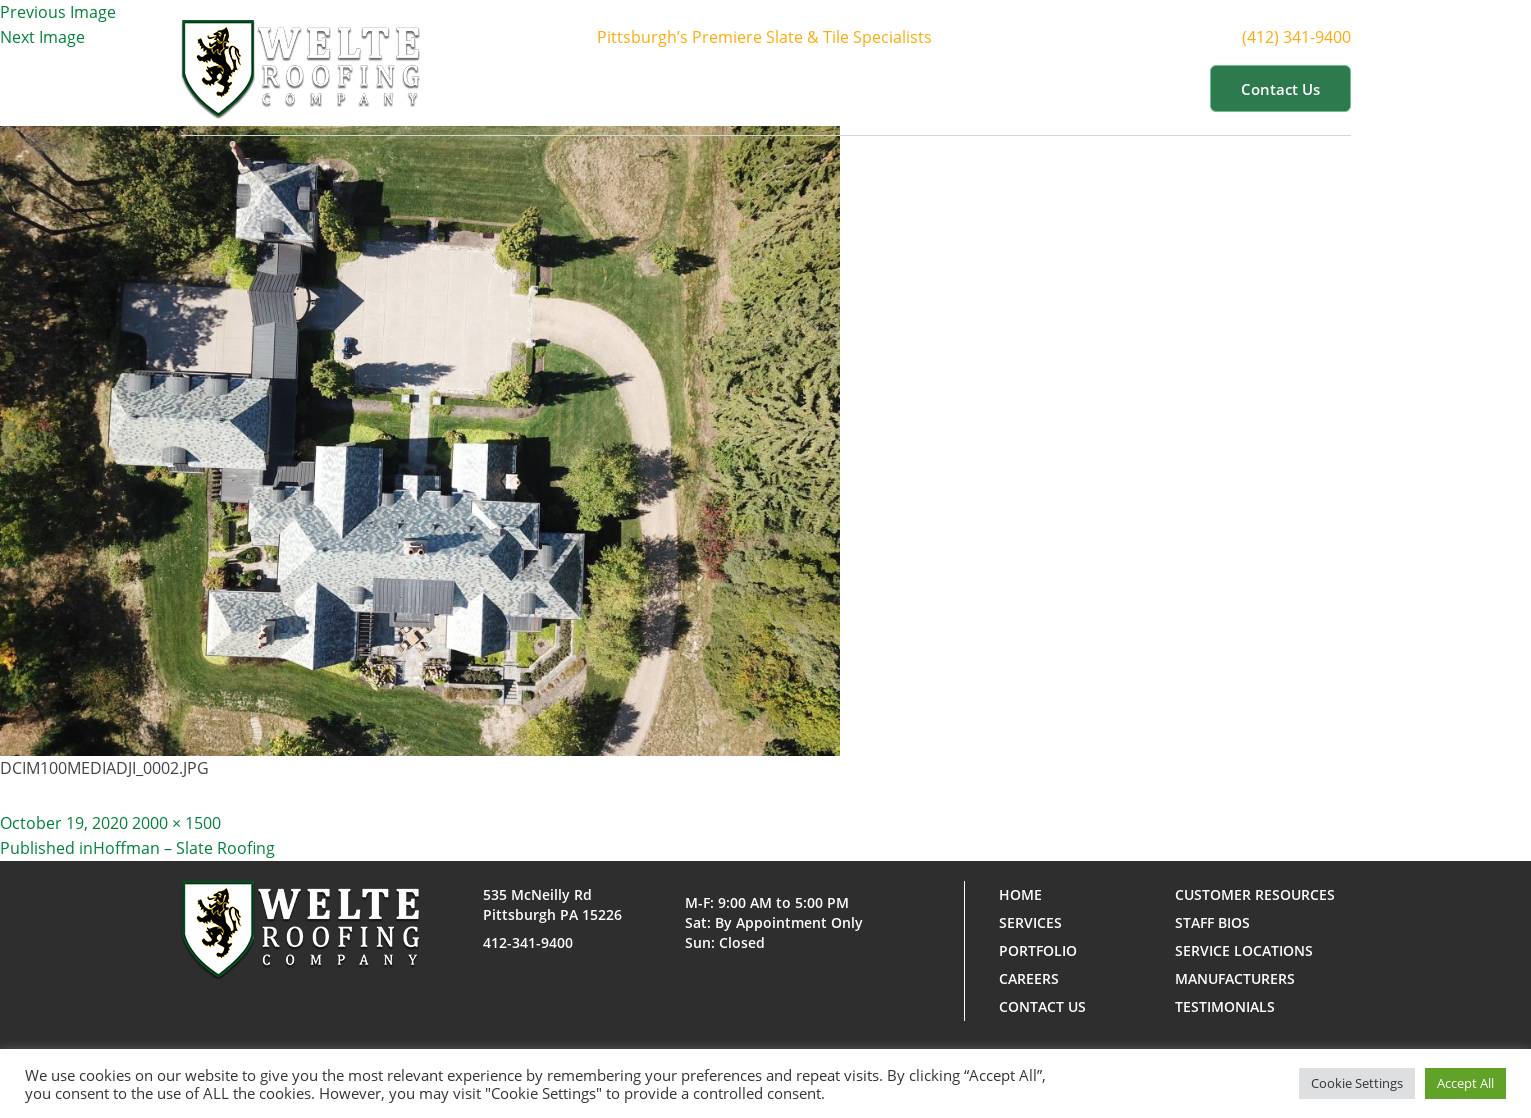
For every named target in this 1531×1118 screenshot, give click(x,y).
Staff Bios (1212, 922)
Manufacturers (1235, 978)
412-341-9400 (528, 942)
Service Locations (1244, 950)
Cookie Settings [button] (1357, 1083)
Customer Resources (1100, 88)
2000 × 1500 (176, 823)
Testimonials (1225, 1006)
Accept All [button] (1465, 1083)
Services (833, 88)
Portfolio (944, 88)
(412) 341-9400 (1308, 37)
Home (625, 88)
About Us (720, 88)
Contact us (1280, 89)
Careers (1029, 978)
